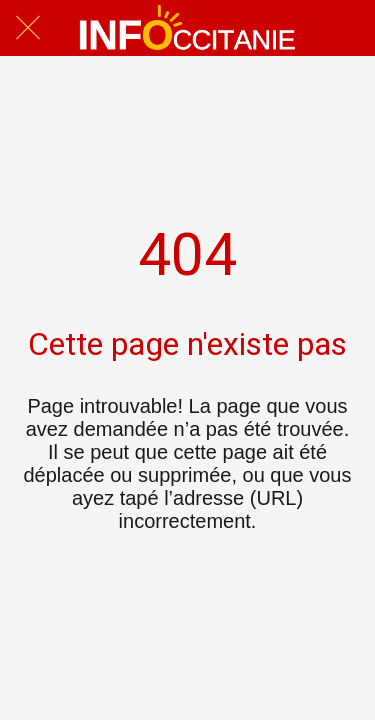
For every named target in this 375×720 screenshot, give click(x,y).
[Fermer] (28, 28)
